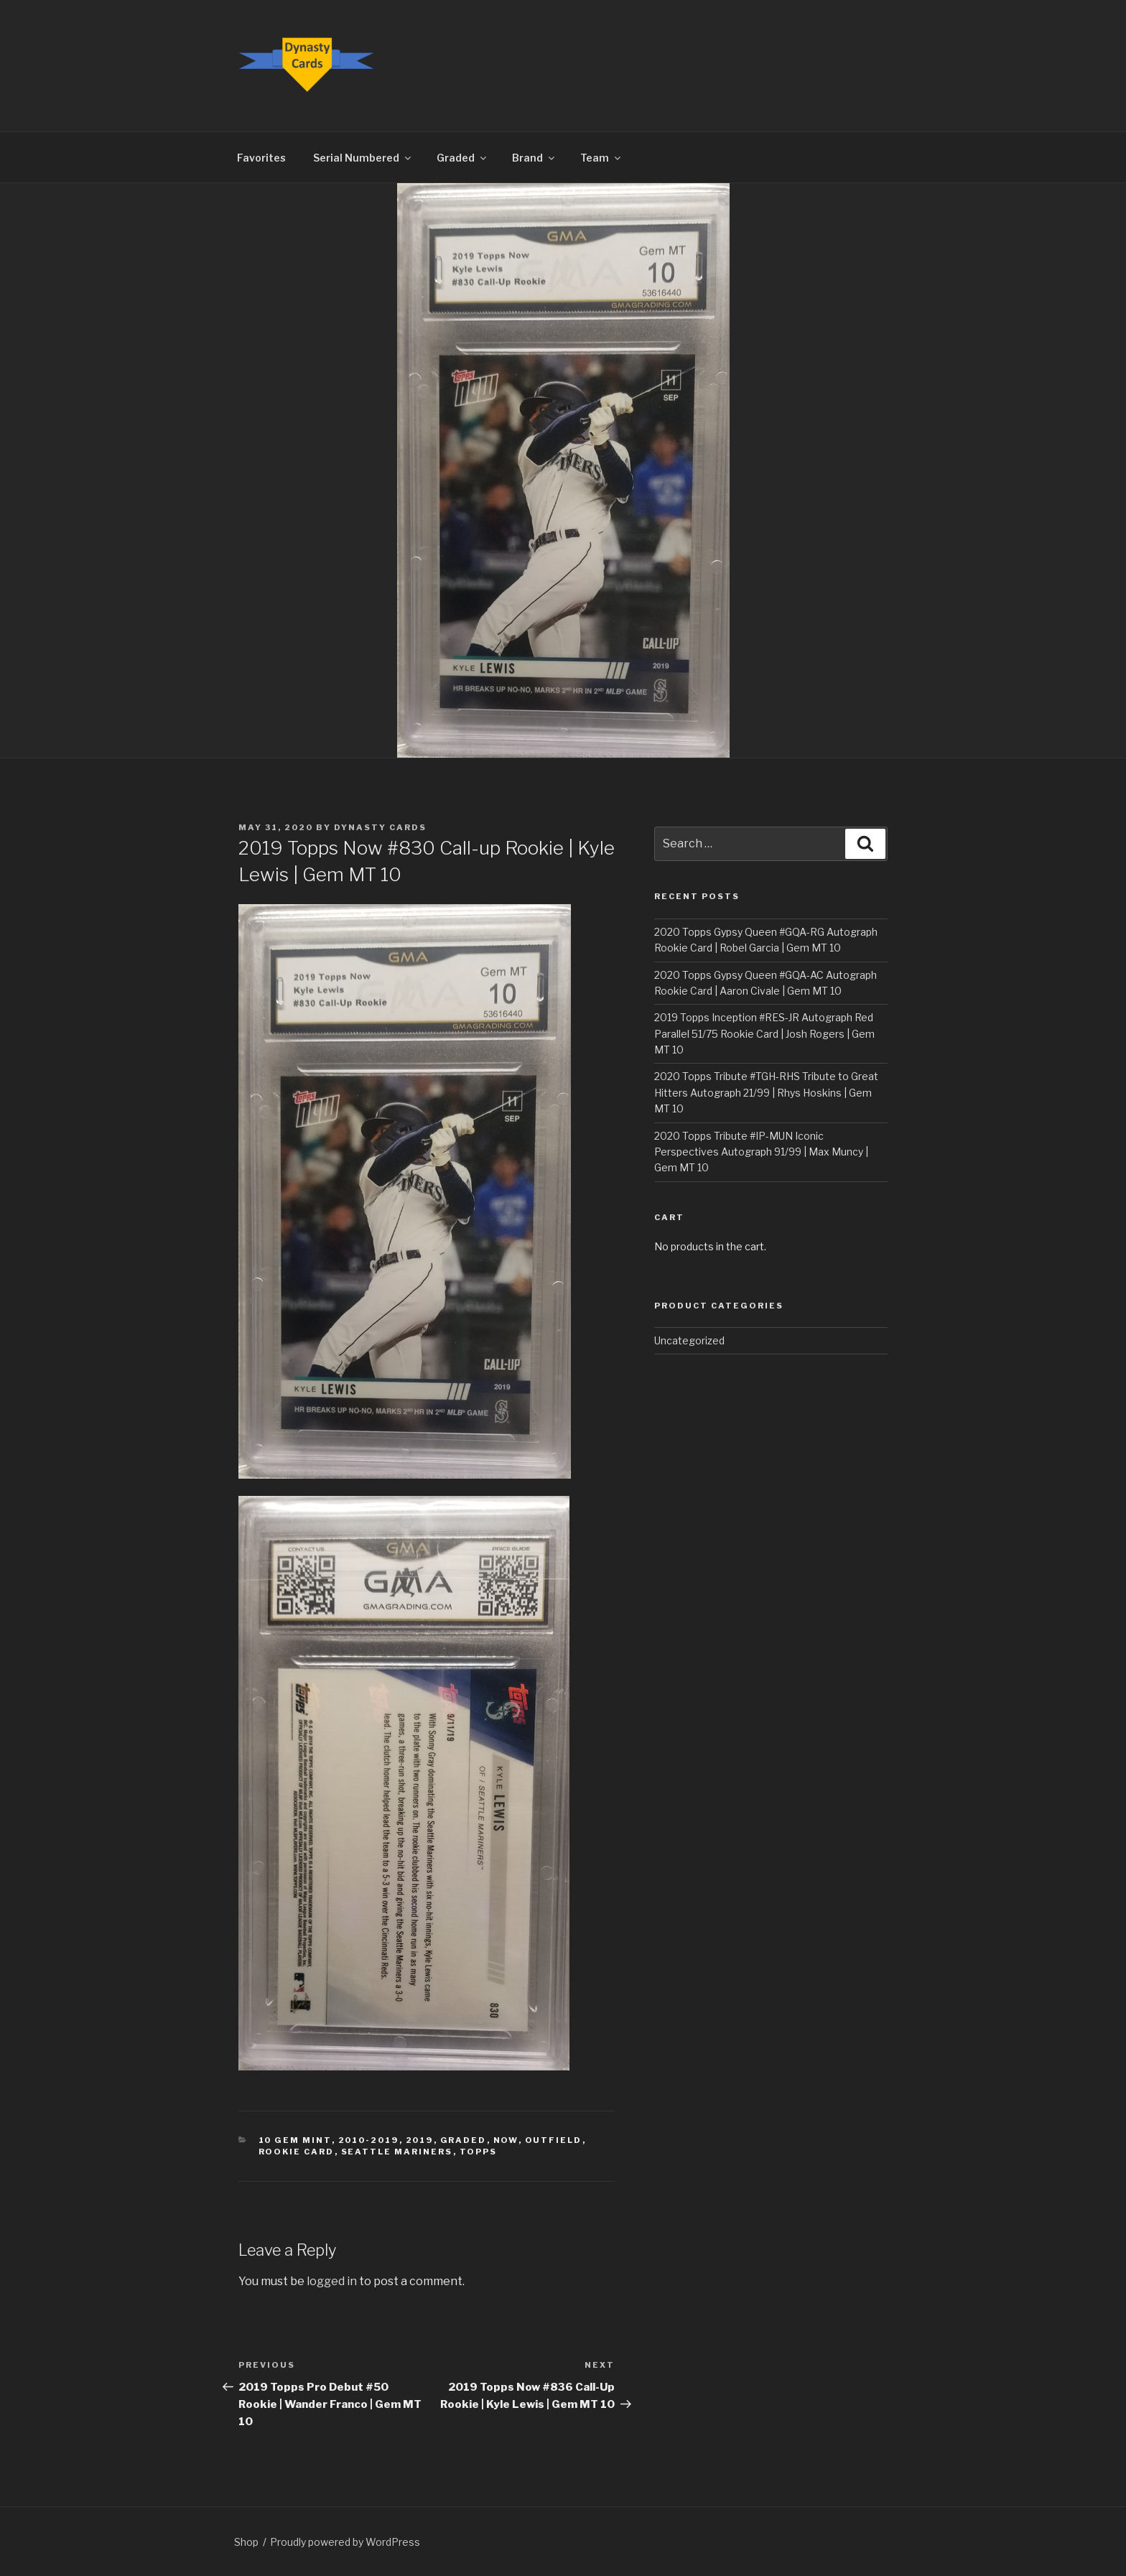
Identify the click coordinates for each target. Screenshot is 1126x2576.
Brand (534, 158)
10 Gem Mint (295, 2140)
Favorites (261, 158)
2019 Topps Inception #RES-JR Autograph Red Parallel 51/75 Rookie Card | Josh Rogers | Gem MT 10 (764, 1033)
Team (601, 158)
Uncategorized (689, 1340)
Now (505, 2140)
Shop (246, 2542)
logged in (332, 2281)
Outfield (553, 2140)
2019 (420, 2140)
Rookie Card (297, 2152)
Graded (462, 158)
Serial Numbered (363, 158)
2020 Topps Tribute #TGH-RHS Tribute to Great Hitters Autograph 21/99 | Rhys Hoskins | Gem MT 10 (766, 1092)
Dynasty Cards (380, 827)
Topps (479, 2152)
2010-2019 (368, 2140)
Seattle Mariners (397, 2152)
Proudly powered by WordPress (345, 2542)
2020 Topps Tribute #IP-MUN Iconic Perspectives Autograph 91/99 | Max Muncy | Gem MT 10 (761, 1152)
